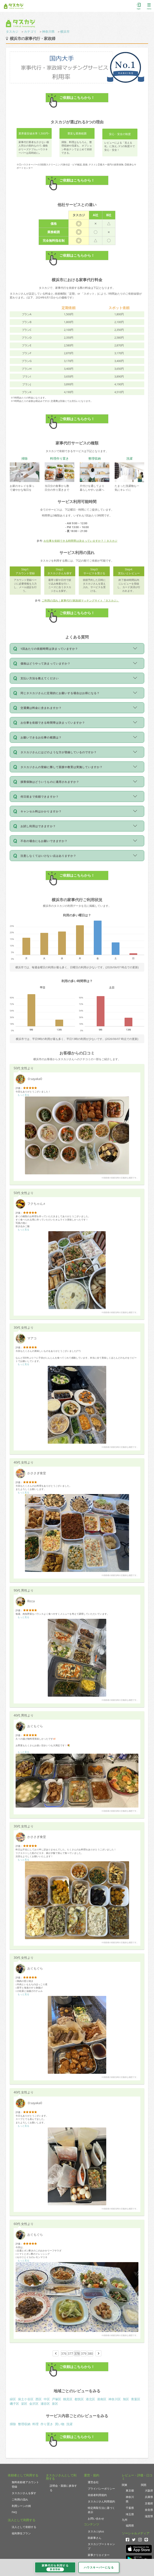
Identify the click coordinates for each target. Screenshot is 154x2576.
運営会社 (93, 2482)
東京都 (130, 2490)
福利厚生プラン (21, 2533)
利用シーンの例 (21, 2506)
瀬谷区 (45, 2403)
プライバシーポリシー (101, 2488)
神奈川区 (114, 2399)
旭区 (126, 2399)
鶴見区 (68, 2399)
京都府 (149, 2503)
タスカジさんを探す (24, 2493)
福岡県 (130, 2525)
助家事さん (94, 2538)
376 (63, 2353)
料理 (35, 2424)
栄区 (24, 2403)
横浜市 (65, 31)
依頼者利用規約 (97, 2495)
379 (83, 2353)
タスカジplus (96, 2531)
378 (77, 2353)
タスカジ (12, 31)
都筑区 (79, 2399)
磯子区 (14, 2403)
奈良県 (149, 2510)
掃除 (13, 2424)
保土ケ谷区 (26, 2399)
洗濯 (69, 2424)
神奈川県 (48, 31)
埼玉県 (130, 2514)
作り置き (47, 2424)
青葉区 (135, 2399)
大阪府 (149, 2490)
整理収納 (24, 2424)
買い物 (59, 2424)
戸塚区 (56, 2399)
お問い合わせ (96, 2518)
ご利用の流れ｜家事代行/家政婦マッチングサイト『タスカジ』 (80, 600)
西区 (38, 2399)
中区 (47, 2399)
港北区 (90, 2399)
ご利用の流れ (20, 2499)
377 (70, 2353)
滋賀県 (149, 2516)
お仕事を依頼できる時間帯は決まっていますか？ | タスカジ (80, 541)
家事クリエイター (99, 2555)
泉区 (55, 2403)
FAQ (14, 2512)
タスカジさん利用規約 (101, 2501)
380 (90, 2353)
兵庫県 (149, 2497)
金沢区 (34, 2403)
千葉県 (130, 2508)
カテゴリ (30, 31)
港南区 (101, 2399)
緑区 (13, 2399)
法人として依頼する (24, 2527)
